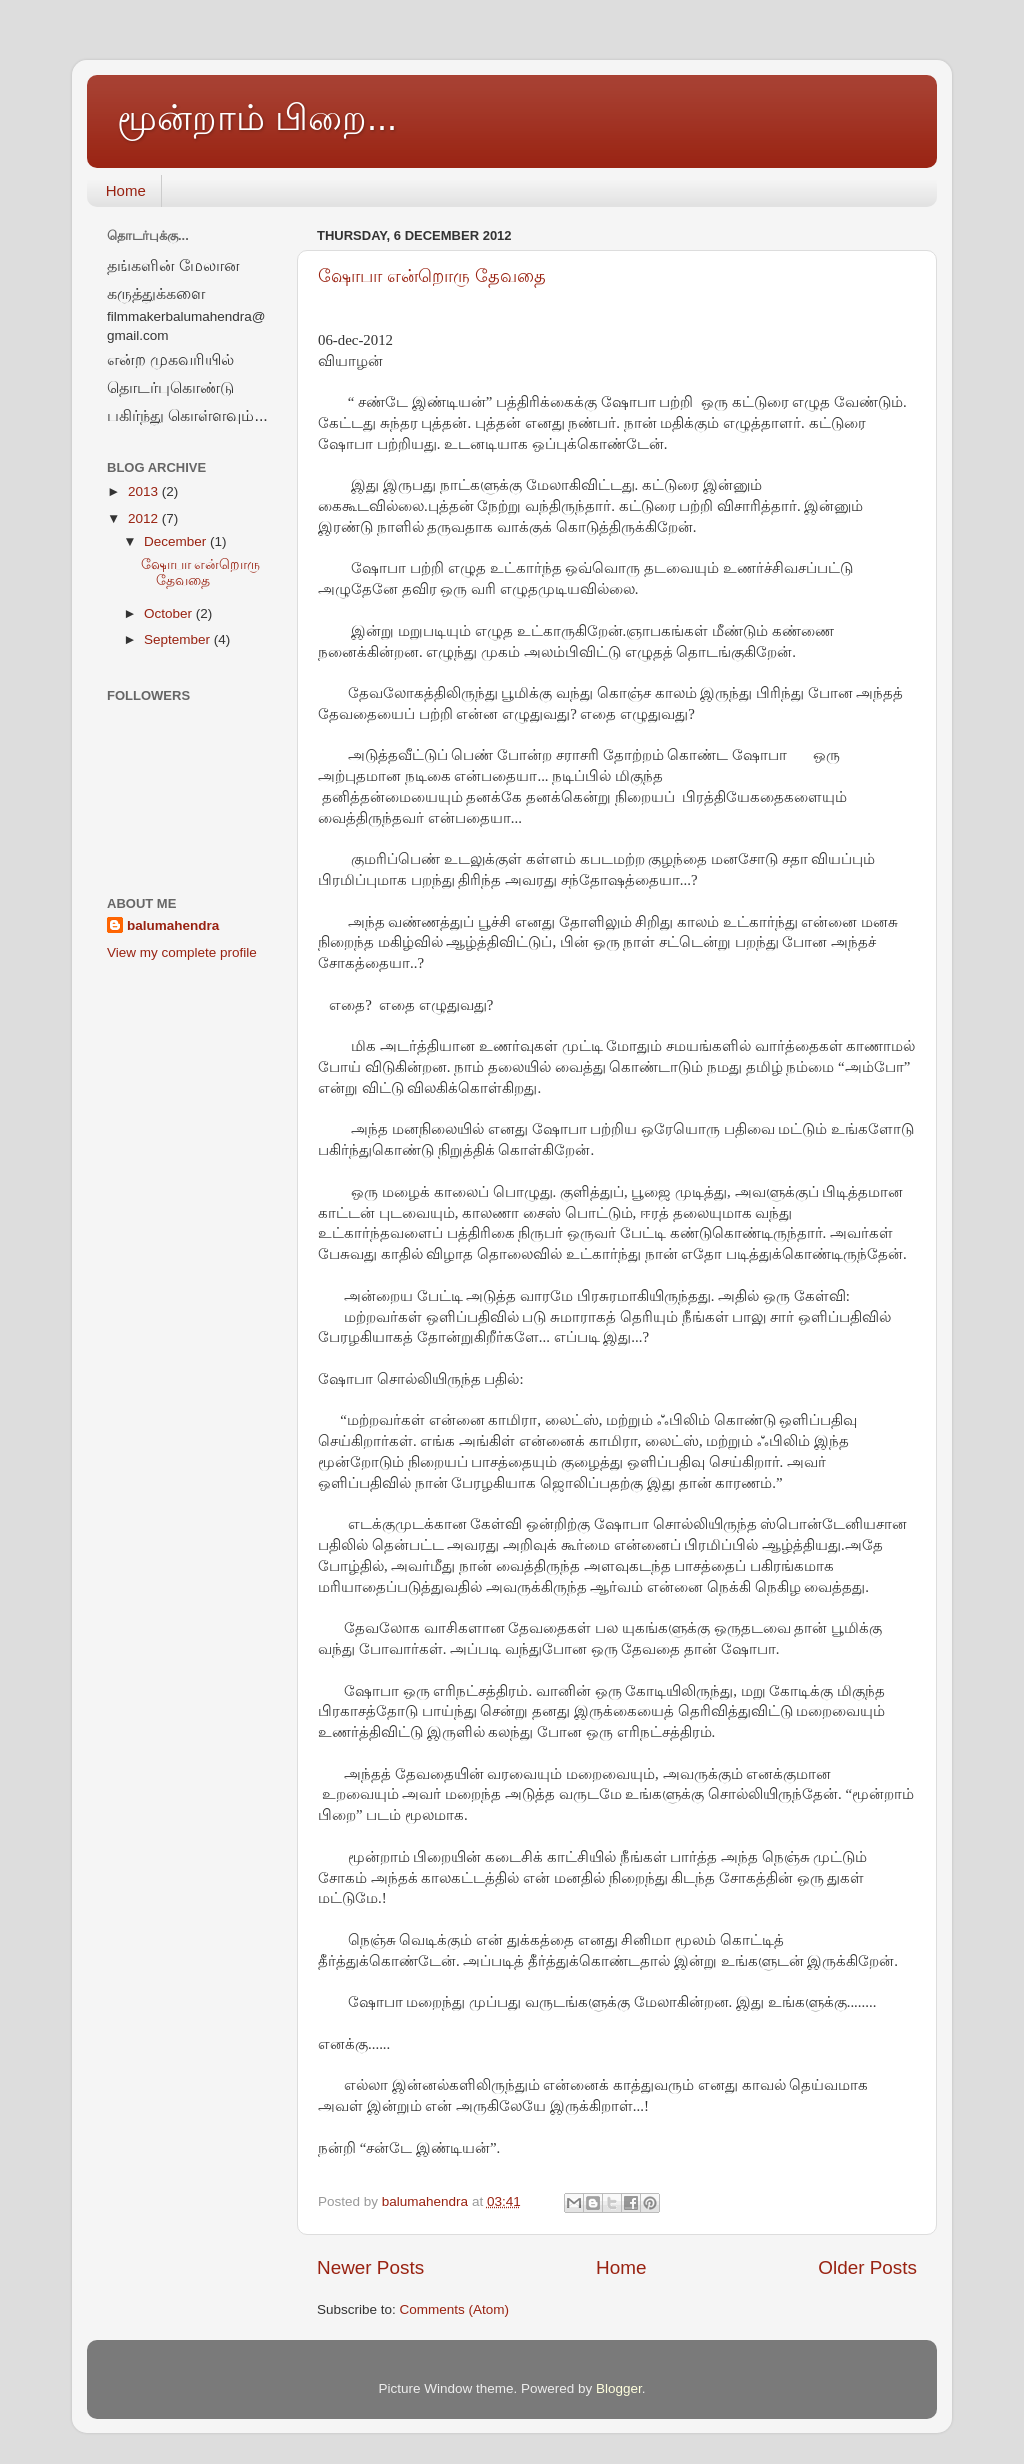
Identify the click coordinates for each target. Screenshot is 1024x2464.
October (170, 613)
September (179, 639)
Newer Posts (370, 2267)
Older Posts (867, 2267)
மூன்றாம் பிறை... (257, 117)
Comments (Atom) (455, 2309)
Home (126, 190)
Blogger (619, 2388)
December (177, 541)
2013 (145, 491)
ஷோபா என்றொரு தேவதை (432, 276)
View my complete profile (182, 952)
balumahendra (173, 925)
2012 (145, 518)
